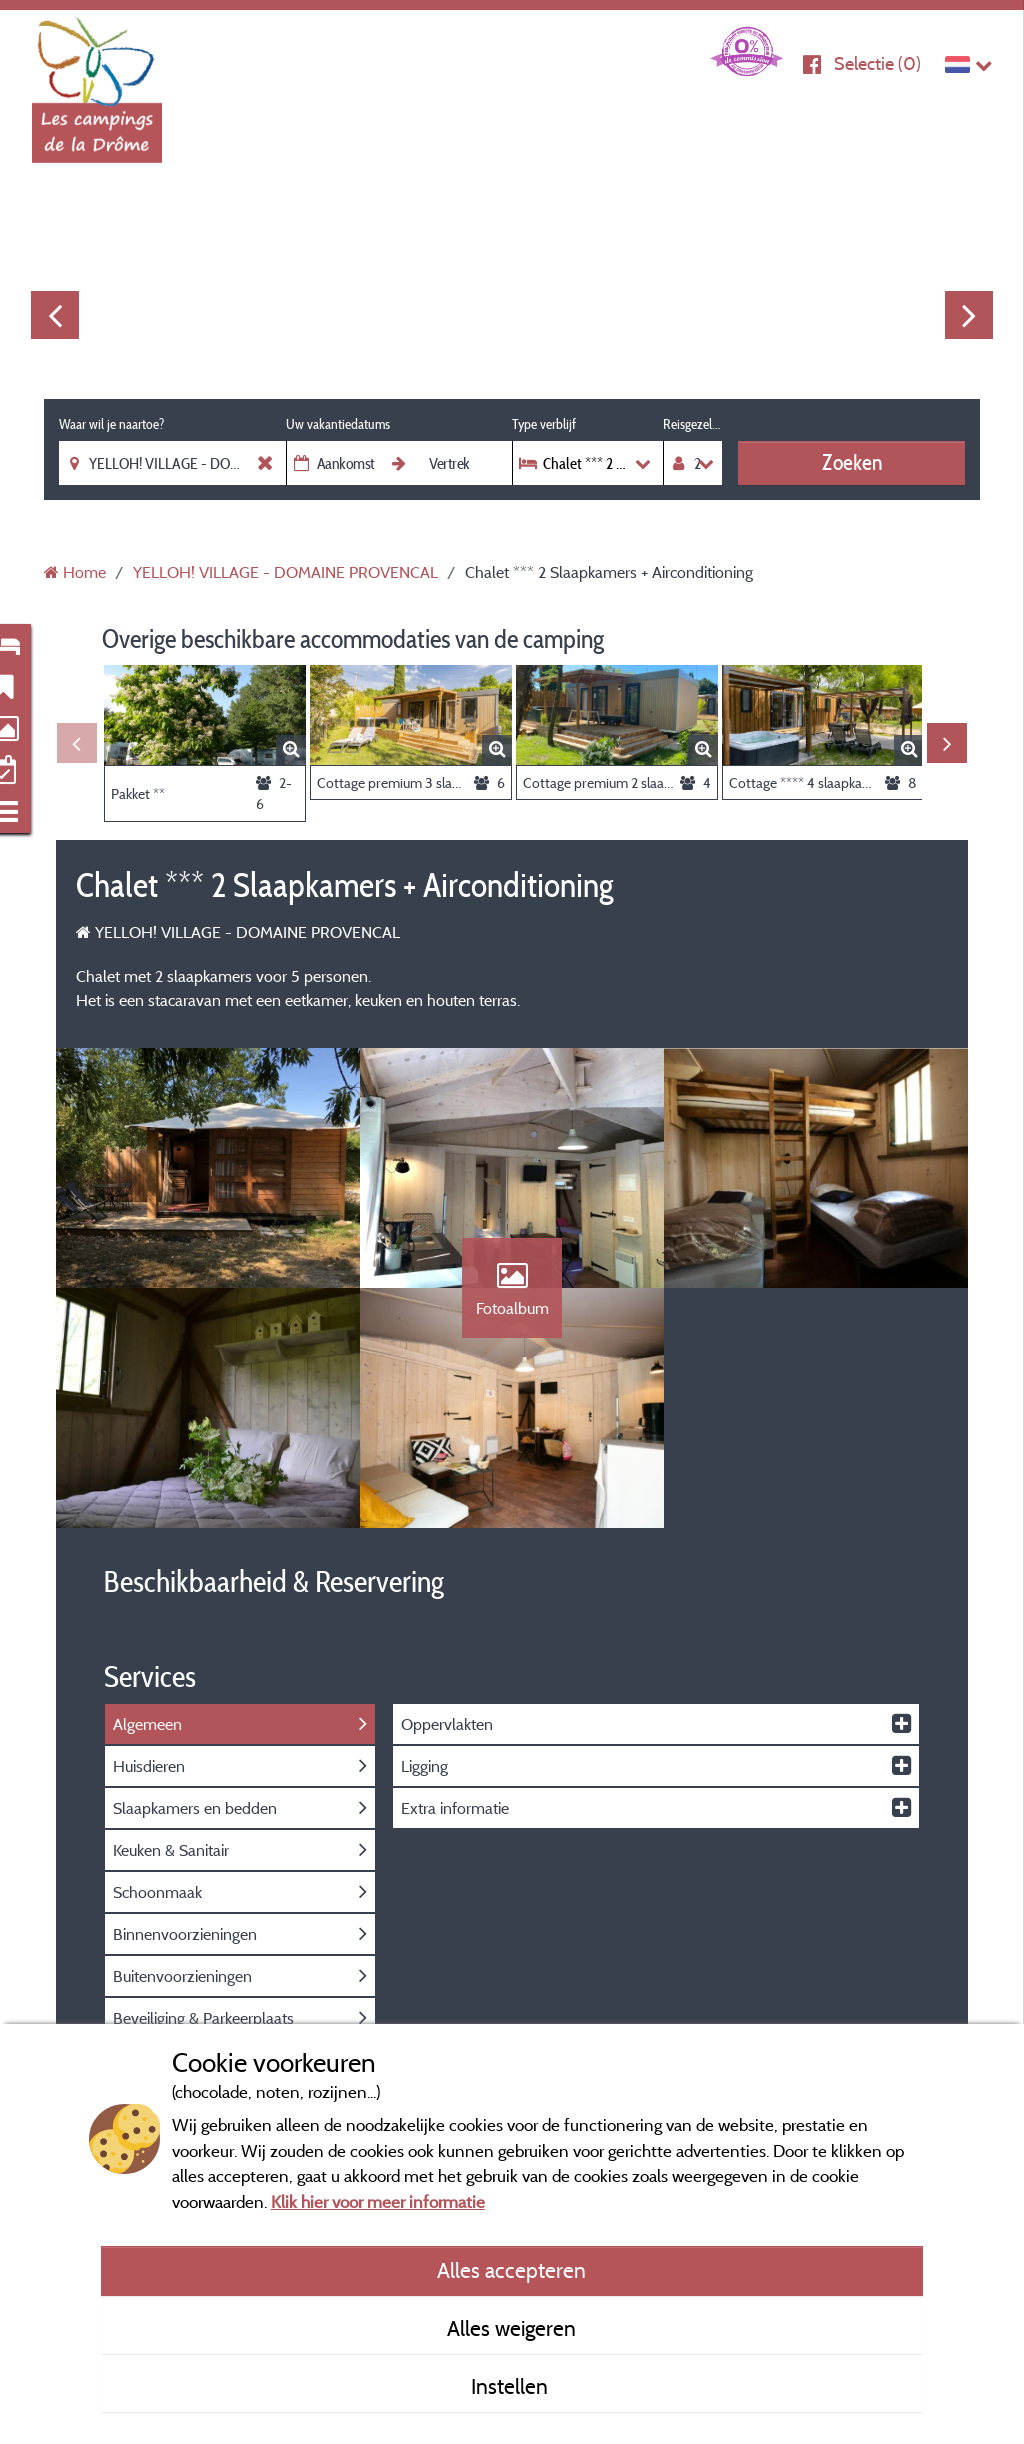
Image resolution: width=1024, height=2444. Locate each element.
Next (969, 315)
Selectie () (877, 63)
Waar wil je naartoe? (111, 424)
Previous (55, 315)
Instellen (512, 2386)
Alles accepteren (511, 2270)
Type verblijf (544, 424)
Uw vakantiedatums (338, 424)
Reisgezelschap (692, 424)
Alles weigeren (511, 2328)
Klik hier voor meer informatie (378, 2201)
